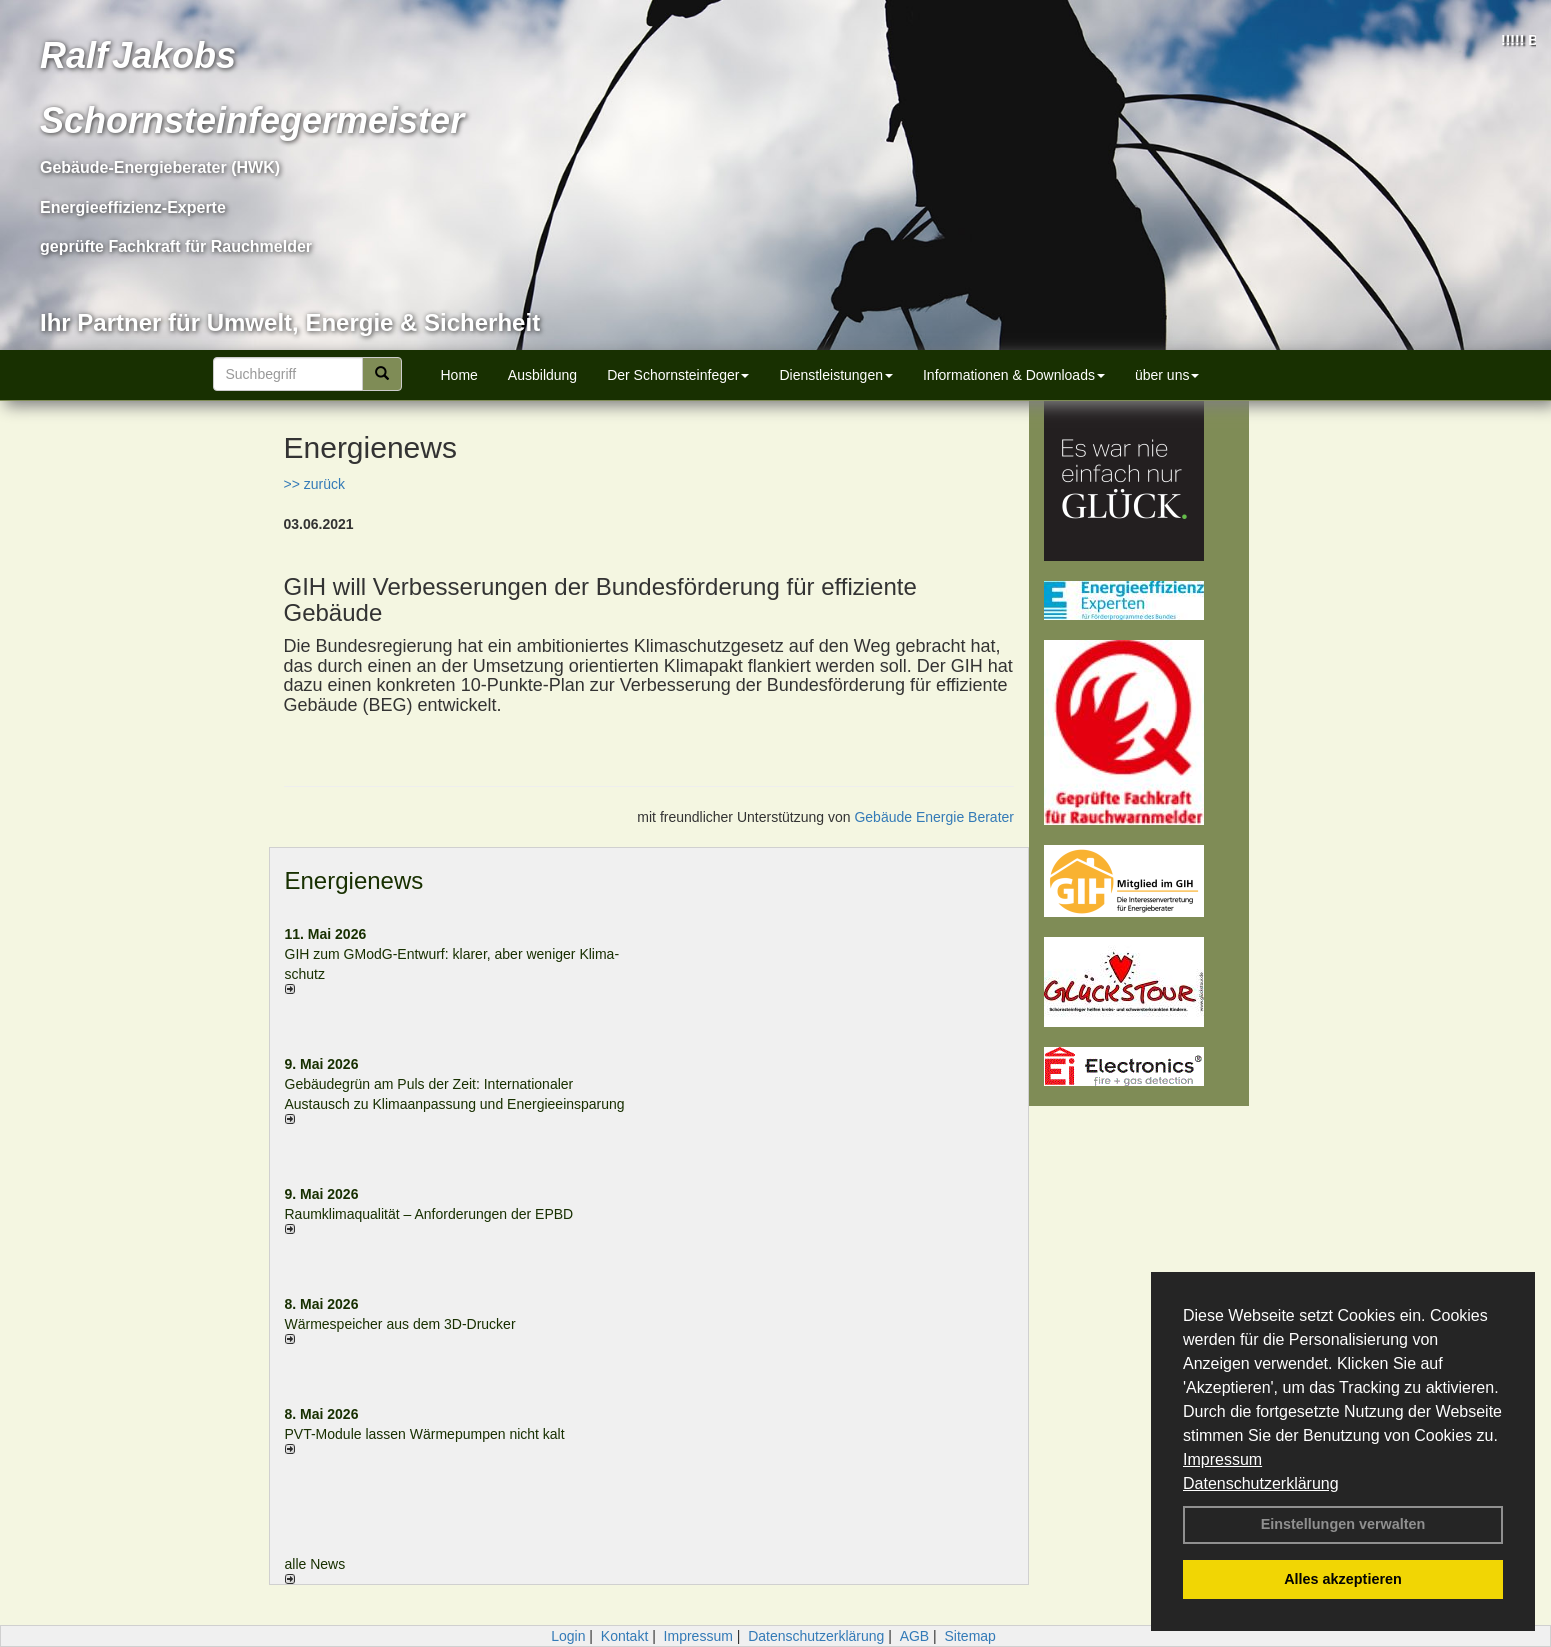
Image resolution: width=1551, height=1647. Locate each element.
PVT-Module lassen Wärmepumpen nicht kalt (425, 1434)
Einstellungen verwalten (1343, 1524)
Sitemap (970, 1636)
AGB (915, 1636)
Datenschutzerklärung (1261, 1483)
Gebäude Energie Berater (934, 817)
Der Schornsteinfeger (678, 375)
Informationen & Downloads (1014, 375)
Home (459, 375)
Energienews (354, 880)
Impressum (1222, 1459)
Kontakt (624, 1636)
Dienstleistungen (836, 375)
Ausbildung (542, 375)
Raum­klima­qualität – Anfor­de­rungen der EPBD (429, 1214)
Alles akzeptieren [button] (1343, 1579)
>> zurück (314, 484)
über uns (1167, 375)
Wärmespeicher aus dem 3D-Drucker (400, 1324)
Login (568, 1636)
